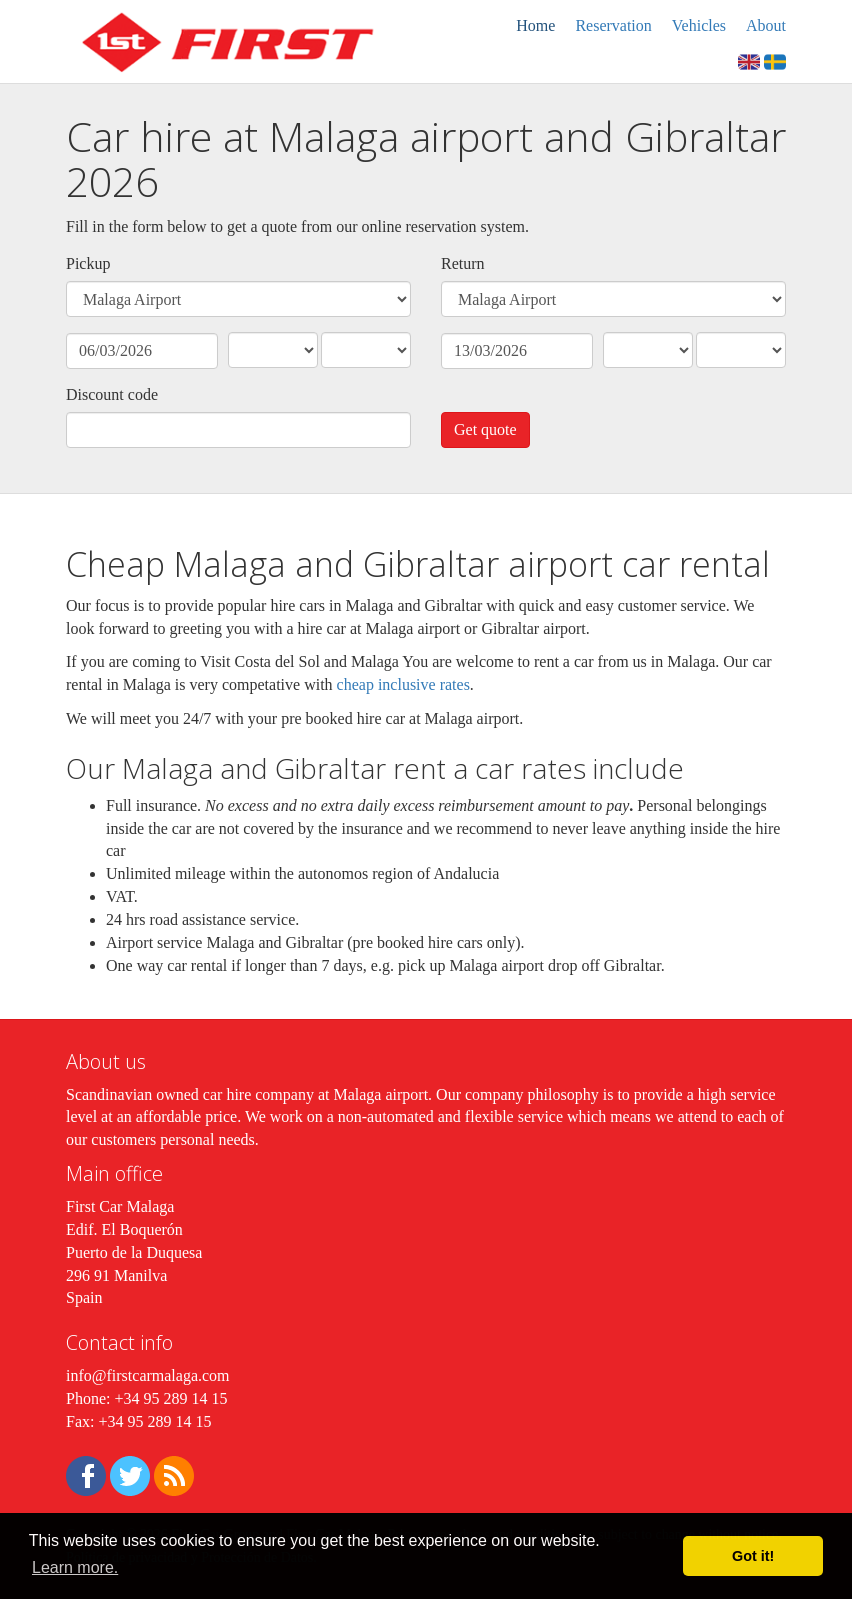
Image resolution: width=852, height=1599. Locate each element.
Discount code (112, 394)
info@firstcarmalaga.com (148, 1375)
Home (535, 25)
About (766, 25)
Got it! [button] (753, 1556)
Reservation (613, 25)
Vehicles (699, 25)
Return (463, 263)
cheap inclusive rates (403, 684)
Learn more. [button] (75, 1567)
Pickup (88, 263)
